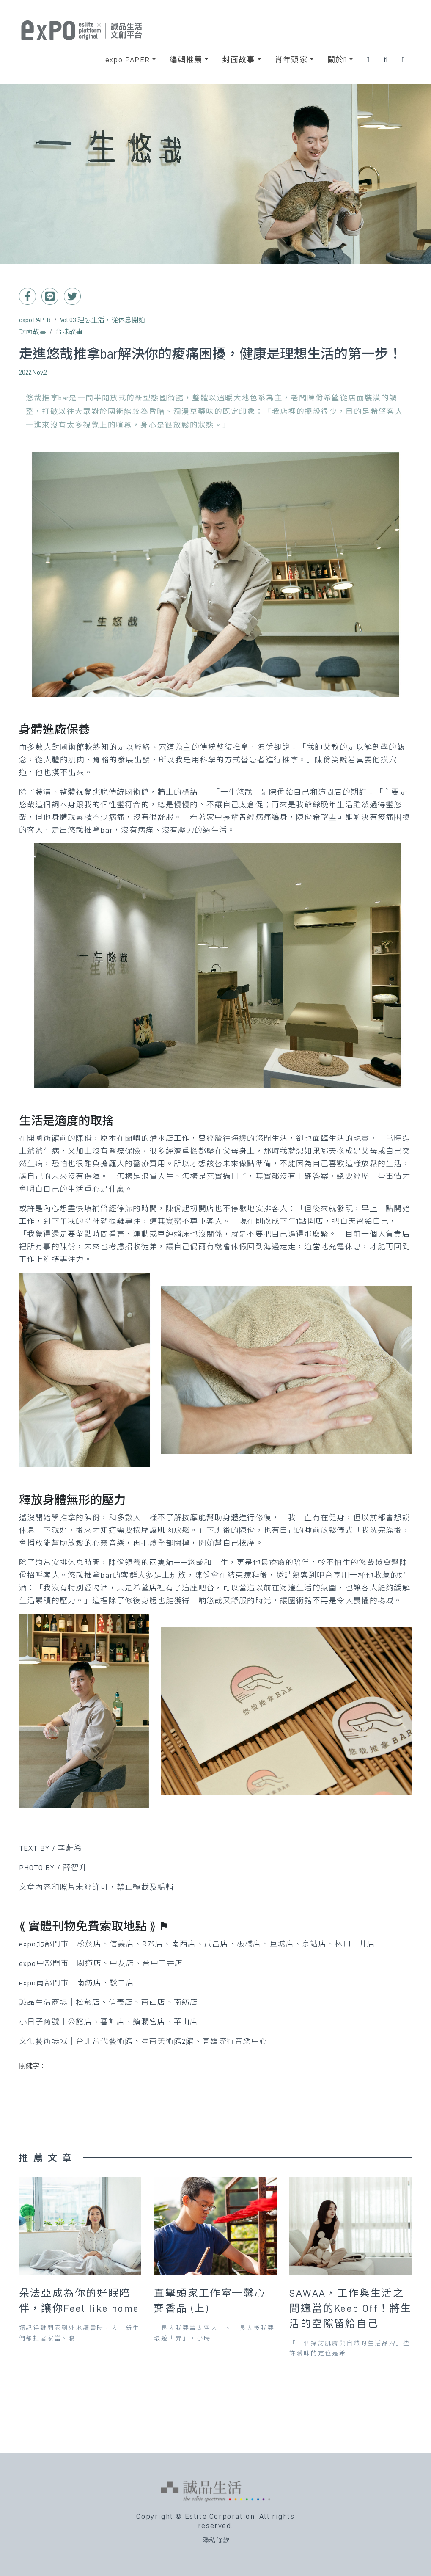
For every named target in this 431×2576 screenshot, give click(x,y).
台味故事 (68, 332)
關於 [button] (337, 59)
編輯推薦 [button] (186, 60)
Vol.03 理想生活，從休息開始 (102, 320)
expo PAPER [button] (127, 60)
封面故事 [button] (238, 60)
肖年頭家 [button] (291, 60)
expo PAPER (35, 320)
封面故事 (32, 332)
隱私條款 (215, 2540)
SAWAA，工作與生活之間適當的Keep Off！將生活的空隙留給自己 (350, 2308)
